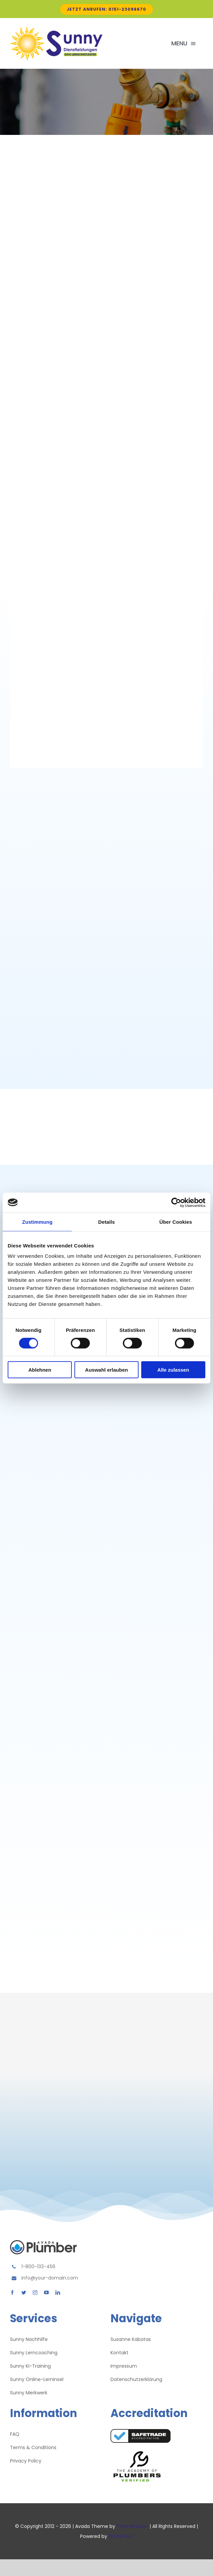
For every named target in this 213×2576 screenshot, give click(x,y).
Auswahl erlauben (106, 1370)
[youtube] (46, 2292)
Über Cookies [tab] (175, 1221)
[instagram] (35, 2292)
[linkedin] (57, 2292)
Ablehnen (39, 1370)
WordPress (121, 2536)
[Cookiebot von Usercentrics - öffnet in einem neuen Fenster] (176, 1202)
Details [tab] (106, 1221)
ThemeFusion (132, 2526)
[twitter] (23, 2292)
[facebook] (12, 2292)
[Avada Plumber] (56, 29)
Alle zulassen (173, 1370)
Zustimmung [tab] (37, 1221)
